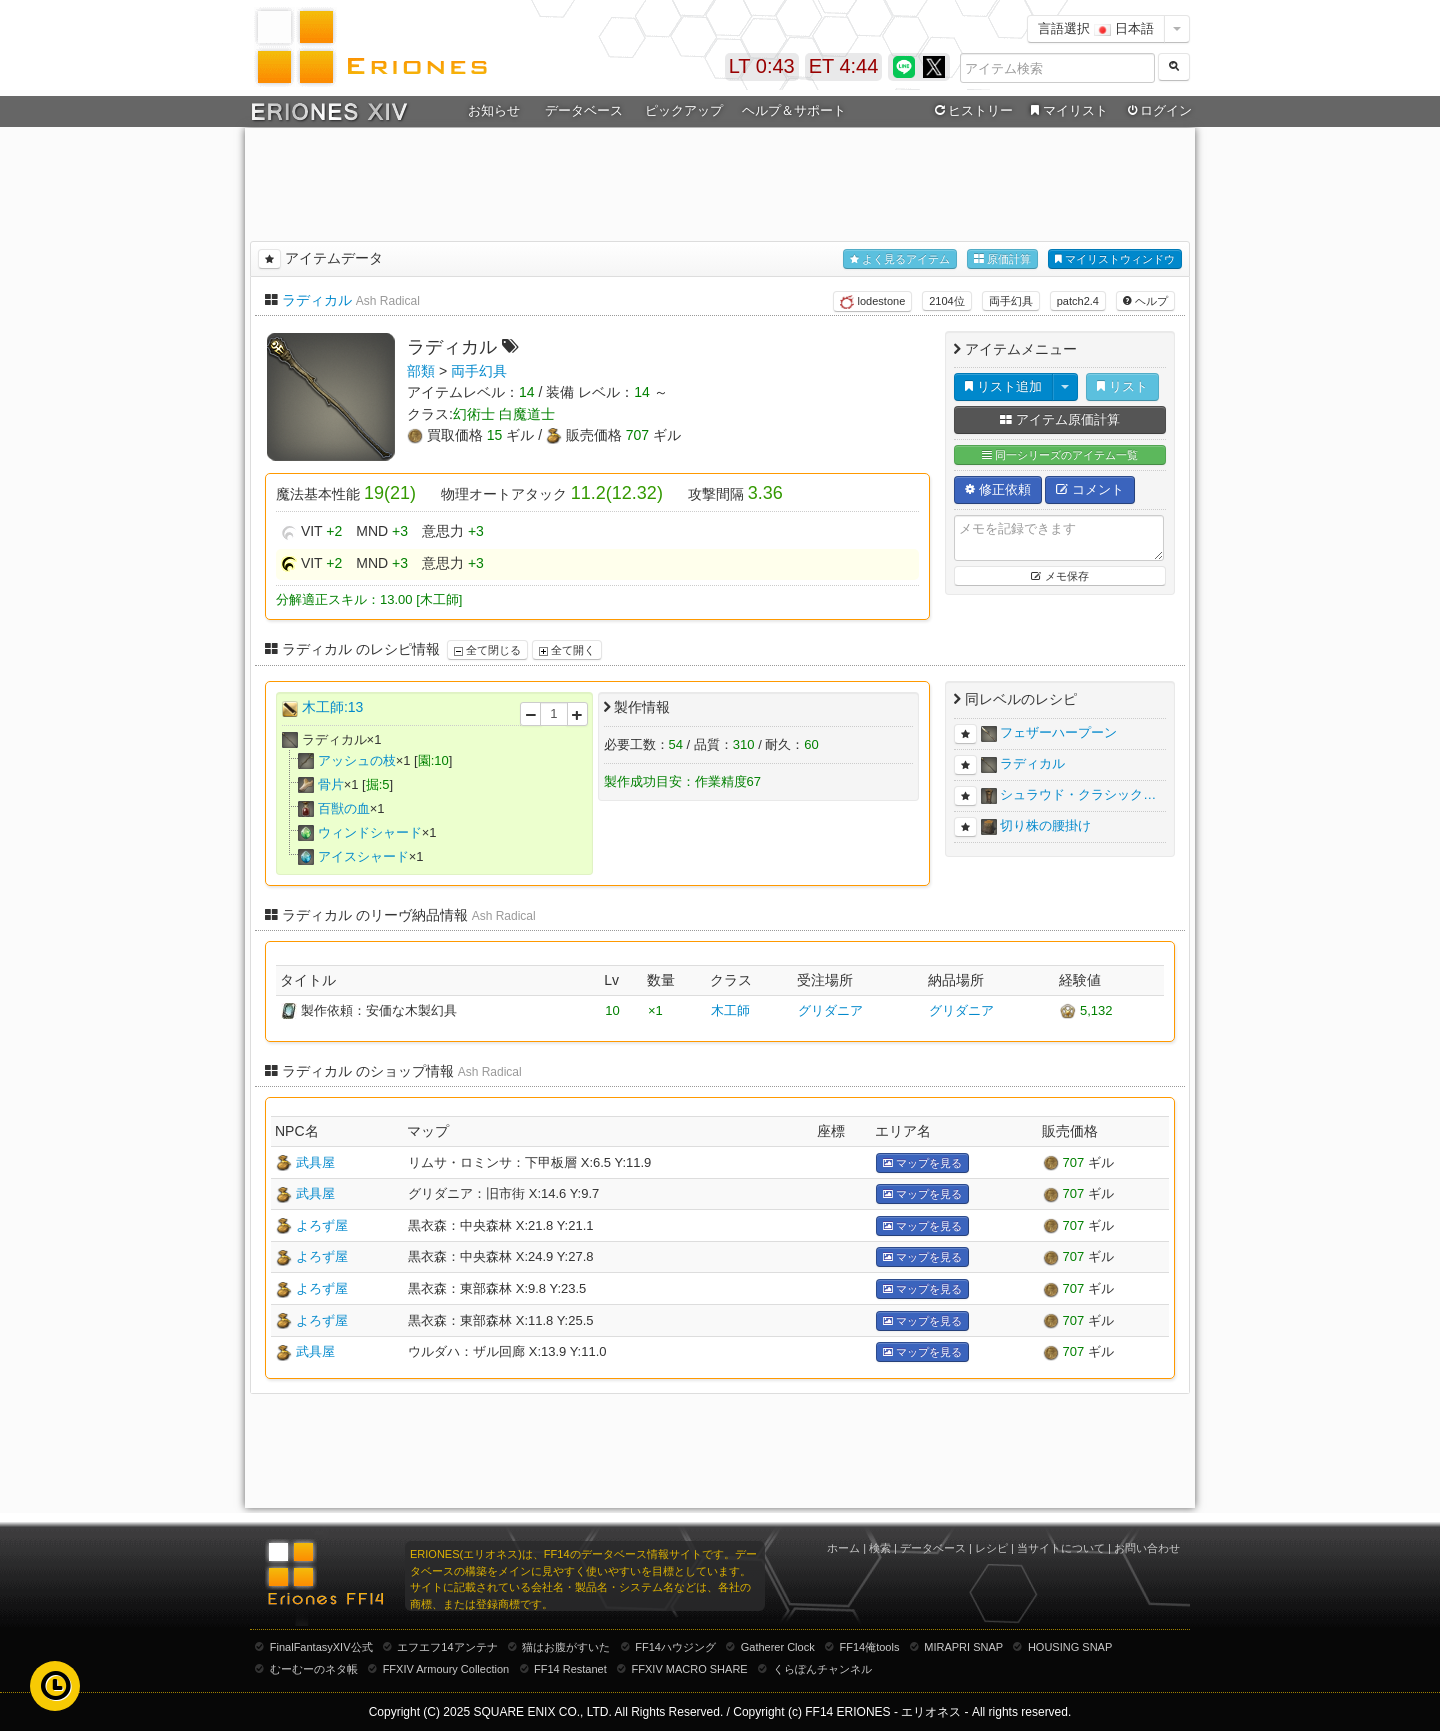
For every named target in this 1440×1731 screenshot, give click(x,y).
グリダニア (830, 1010)
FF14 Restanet (570, 1669)
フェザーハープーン (1058, 732)
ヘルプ (1145, 301)
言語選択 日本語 (1096, 28)
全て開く (567, 650)
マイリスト (1066, 111)
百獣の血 (344, 808)
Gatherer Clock (778, 1647)
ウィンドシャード (370, 832)
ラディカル (317, 300)
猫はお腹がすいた (566, 1647)
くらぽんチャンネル (822, 1669)
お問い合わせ (1147, 1548)
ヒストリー (971, 111)
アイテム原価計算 (1060, 419)
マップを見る (922, 1163)
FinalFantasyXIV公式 (321, 1647)
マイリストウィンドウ (1115, 259)
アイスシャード (363, 856)
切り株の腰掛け (1045, 825)
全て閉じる (487, 650)
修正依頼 (998, 489)
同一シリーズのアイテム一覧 (1060, 455)
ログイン (1158, 111)
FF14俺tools (870, 1647)
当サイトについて (1061, 1548)
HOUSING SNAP (1070, 1647)
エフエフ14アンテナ (447, 1647)
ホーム (843, 1548)
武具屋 (315, 1162)
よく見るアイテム (900, 259)
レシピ (991, 1548)
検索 (880, 1548)
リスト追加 (1003, 386)
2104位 (946, 301)
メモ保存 (1059, 576)
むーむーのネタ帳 (314, 1669)
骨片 (331, 784)
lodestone (872, 302)
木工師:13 (332, 707)
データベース (584, 110)
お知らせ (494, 110)
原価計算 (1002, 259)
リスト (1122, 386)
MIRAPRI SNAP (963, 1647)
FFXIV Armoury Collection (446, 1669)
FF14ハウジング (675, 1647)
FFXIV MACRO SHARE (690, 1669)
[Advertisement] (720, 181)
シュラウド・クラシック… (1078, 794)
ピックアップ (684, 110)
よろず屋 (322, 1225)
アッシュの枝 (357, 760)
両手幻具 (1011, 301)
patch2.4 (1078, 301)
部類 (421, 371)
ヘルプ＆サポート (794, 110)
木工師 (730, 1010)
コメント (1090, 489)
